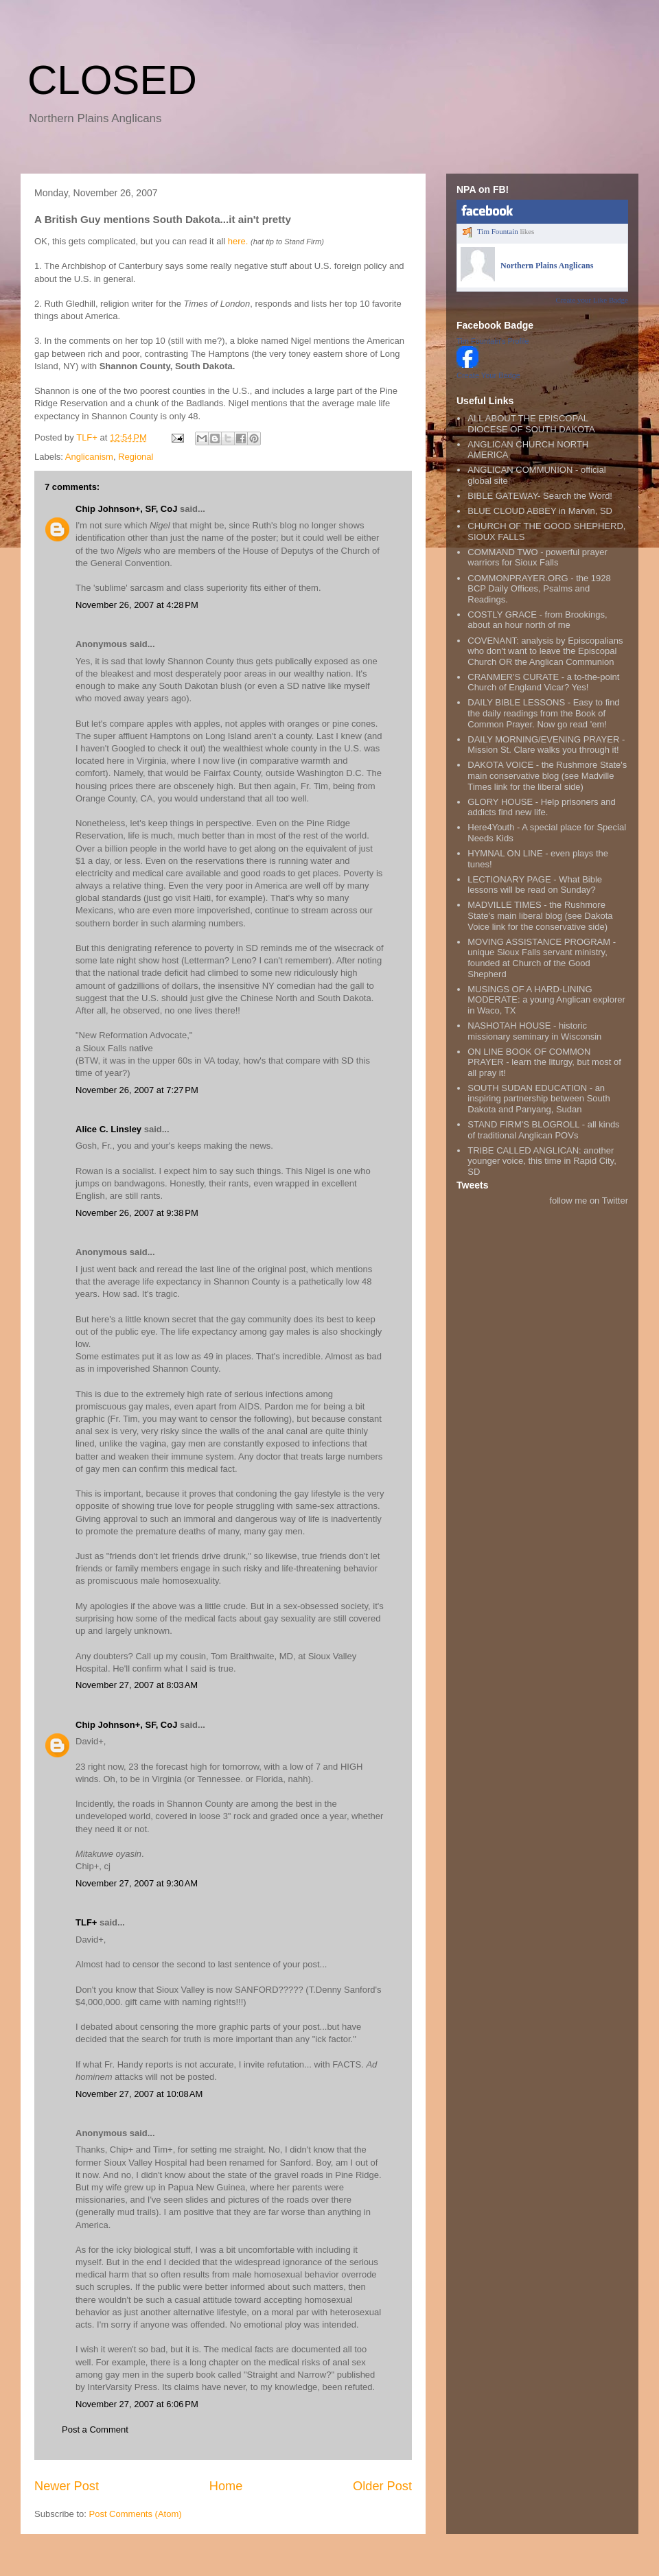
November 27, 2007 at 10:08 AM (139, 2094)
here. (238, 241)
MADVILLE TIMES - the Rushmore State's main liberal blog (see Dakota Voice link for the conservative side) (539, 915)
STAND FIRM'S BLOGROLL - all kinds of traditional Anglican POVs (543, 1129)
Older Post (382, 2486)
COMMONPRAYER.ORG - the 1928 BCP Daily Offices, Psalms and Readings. (539, 589)
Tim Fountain (497, 231)
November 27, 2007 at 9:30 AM (137, 1883)
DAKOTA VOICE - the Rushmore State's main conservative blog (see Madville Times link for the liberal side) (547, 775)
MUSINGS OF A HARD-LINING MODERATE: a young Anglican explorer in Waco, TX (546, 1000)
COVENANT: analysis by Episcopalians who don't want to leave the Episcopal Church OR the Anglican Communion (545, 651)
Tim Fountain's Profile (492, 341)
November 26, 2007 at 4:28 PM (137, 605)
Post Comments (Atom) (135, 2514)
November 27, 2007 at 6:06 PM (137, 2404)
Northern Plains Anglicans (546, 265)
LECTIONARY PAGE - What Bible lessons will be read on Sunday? (534, 884)
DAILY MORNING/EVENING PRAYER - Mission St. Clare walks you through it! (546, 745)
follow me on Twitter (588, 1200)
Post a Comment (95, 2429)
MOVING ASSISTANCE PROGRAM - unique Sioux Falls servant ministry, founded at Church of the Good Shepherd (541, 958)
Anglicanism (89, 457)
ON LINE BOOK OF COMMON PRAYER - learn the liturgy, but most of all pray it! (544, 1062)
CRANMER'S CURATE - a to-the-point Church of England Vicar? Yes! (543, 682)
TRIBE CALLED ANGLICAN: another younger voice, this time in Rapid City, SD (541, 1161)
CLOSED (112, 80)
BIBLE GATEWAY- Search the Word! (539, 496)
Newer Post (66, 2486)
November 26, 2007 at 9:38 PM (137, 1213)
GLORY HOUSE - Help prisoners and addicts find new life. (541, 807)
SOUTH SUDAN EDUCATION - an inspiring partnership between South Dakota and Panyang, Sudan (538, 1098)
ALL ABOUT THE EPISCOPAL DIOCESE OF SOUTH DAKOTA (530, 423)
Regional (135, 457)
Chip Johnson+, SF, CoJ (126, 509)
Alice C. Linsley (108, 1129)
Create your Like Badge (592, 300)
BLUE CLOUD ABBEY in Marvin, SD (539, 511)
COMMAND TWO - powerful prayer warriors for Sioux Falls (537, 557)
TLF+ (86, 1922)
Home (226, 2486)
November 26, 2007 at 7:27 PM (137, 1090)
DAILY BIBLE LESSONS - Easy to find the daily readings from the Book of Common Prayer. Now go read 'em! (543, 713)
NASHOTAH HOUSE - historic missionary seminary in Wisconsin (534, 1031)
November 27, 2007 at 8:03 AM (137, 1685)
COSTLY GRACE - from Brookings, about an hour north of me (537, 620)
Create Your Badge (488, 375)
